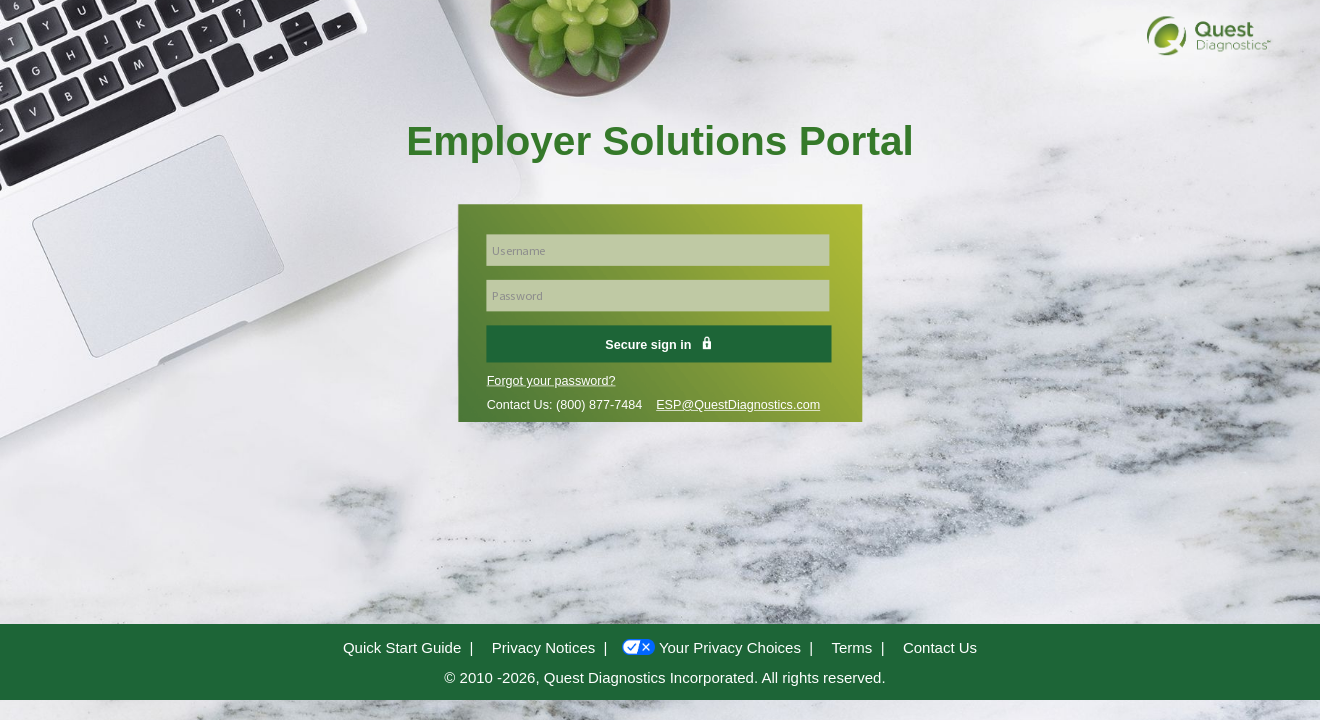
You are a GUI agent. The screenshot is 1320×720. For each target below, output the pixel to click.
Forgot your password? (551, 381)
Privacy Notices (543, 647)
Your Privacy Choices (730, 647)
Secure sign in (659, 344)
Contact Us (940, 647)
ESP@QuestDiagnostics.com (738, 405)
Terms (851, 647)
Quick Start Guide (402, 647)
